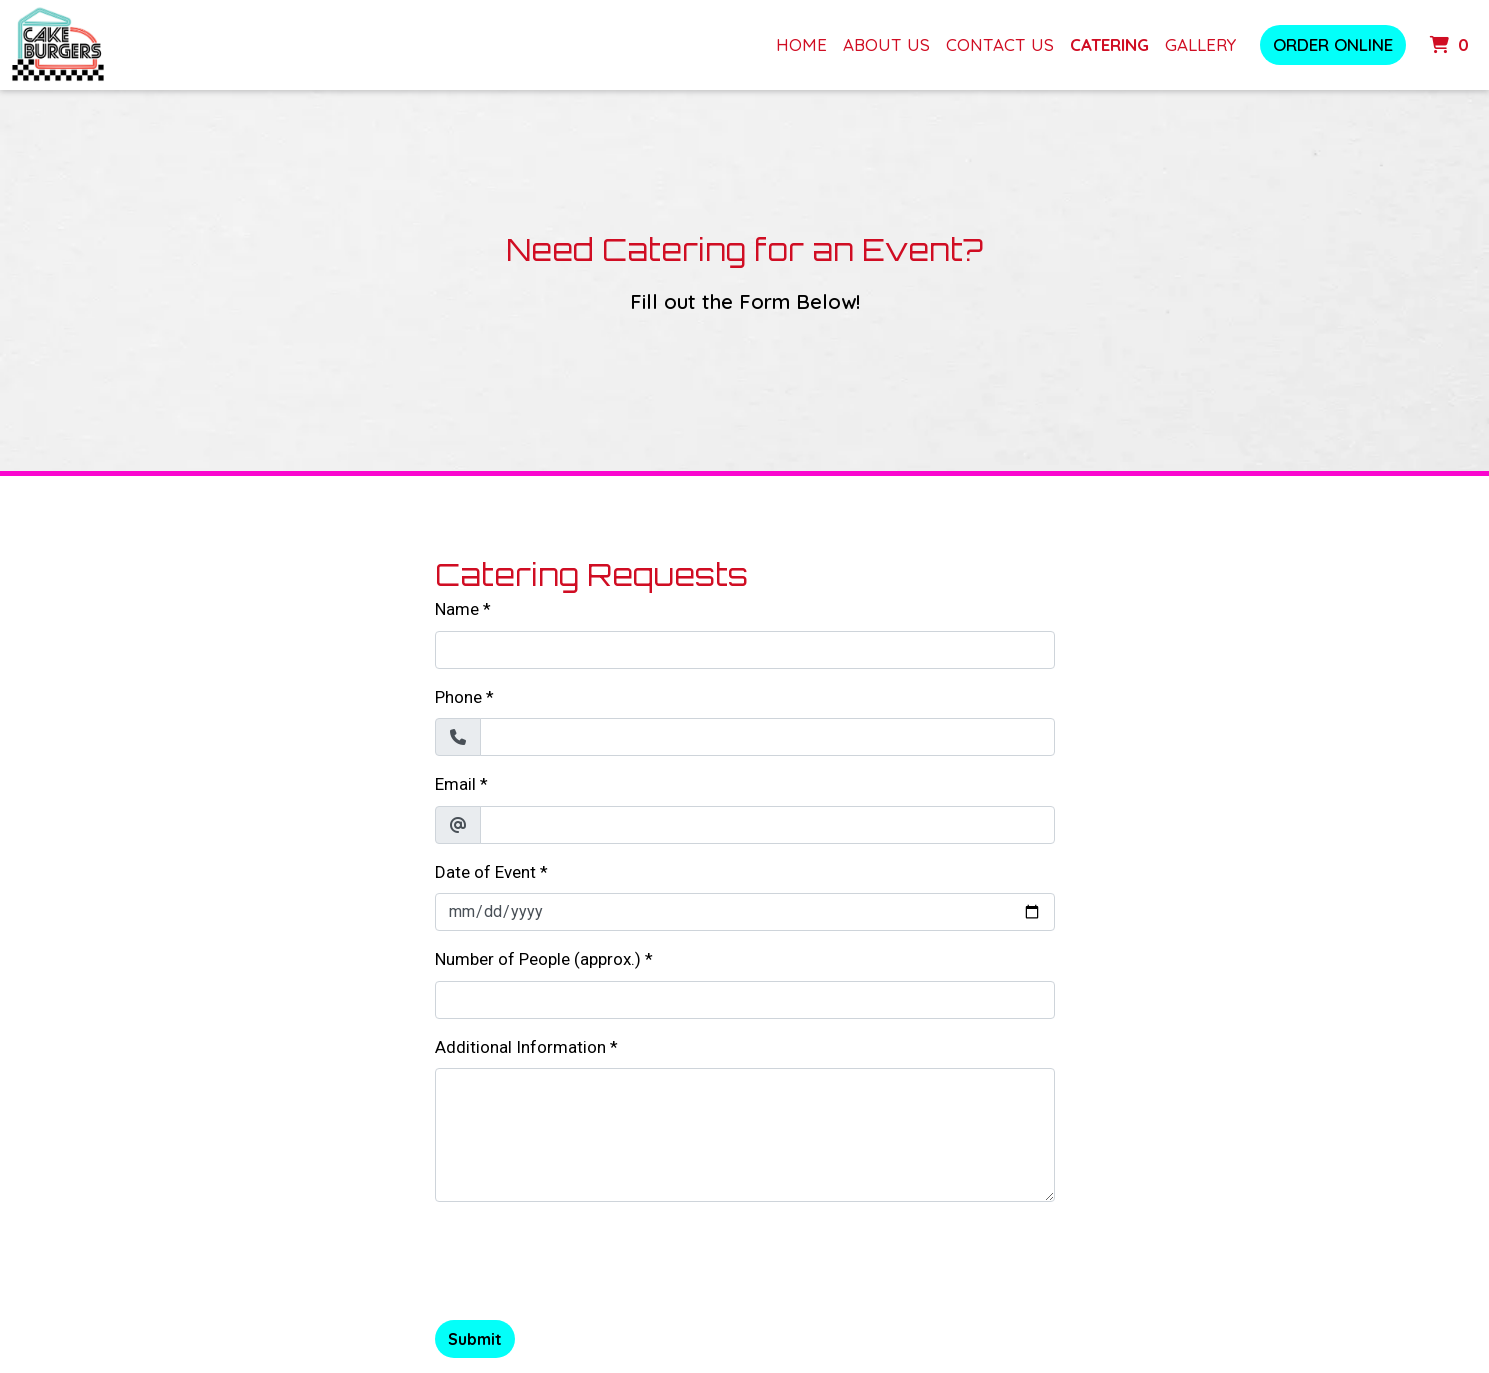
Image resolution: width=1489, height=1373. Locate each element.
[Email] (767, 825)
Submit (475, 1339)
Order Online (1333, 44)
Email (455, 784)
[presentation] (587, 1257)
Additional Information (520, 1047)
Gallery (1200, 44)
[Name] (745, 650)
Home (801, 44)
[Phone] (767, 737)
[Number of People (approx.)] (745, 1000)
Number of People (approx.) (538, 959)
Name (457, 609)
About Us (886, 44)
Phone (458, 697)
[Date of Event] (745, 912)
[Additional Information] (745, 1135)
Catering (1109, 44)
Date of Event (485, 872)
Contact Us (1000, 44)
